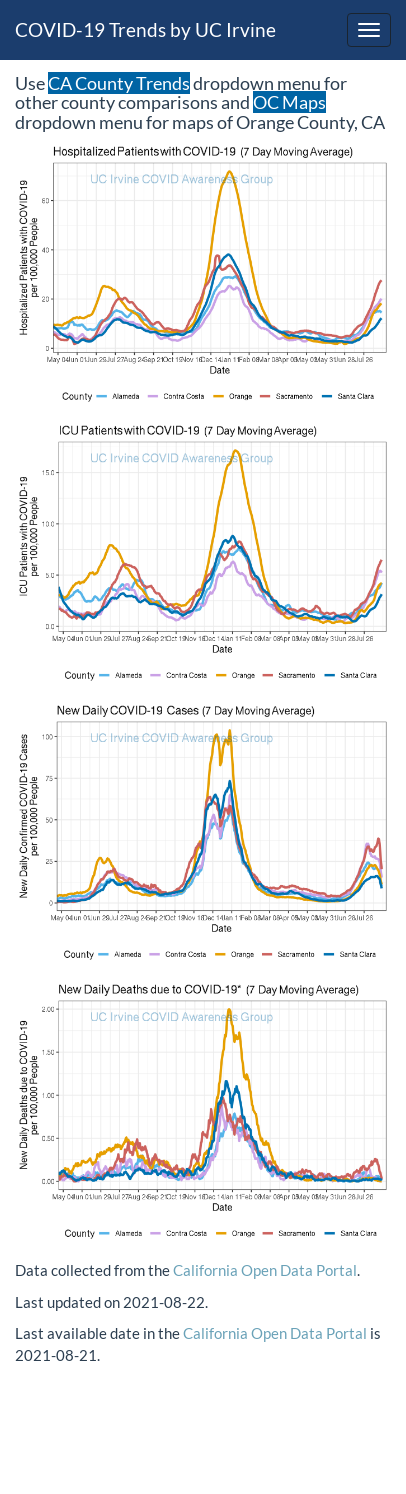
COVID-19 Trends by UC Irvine (145, 29)
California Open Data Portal (265, 1270)
